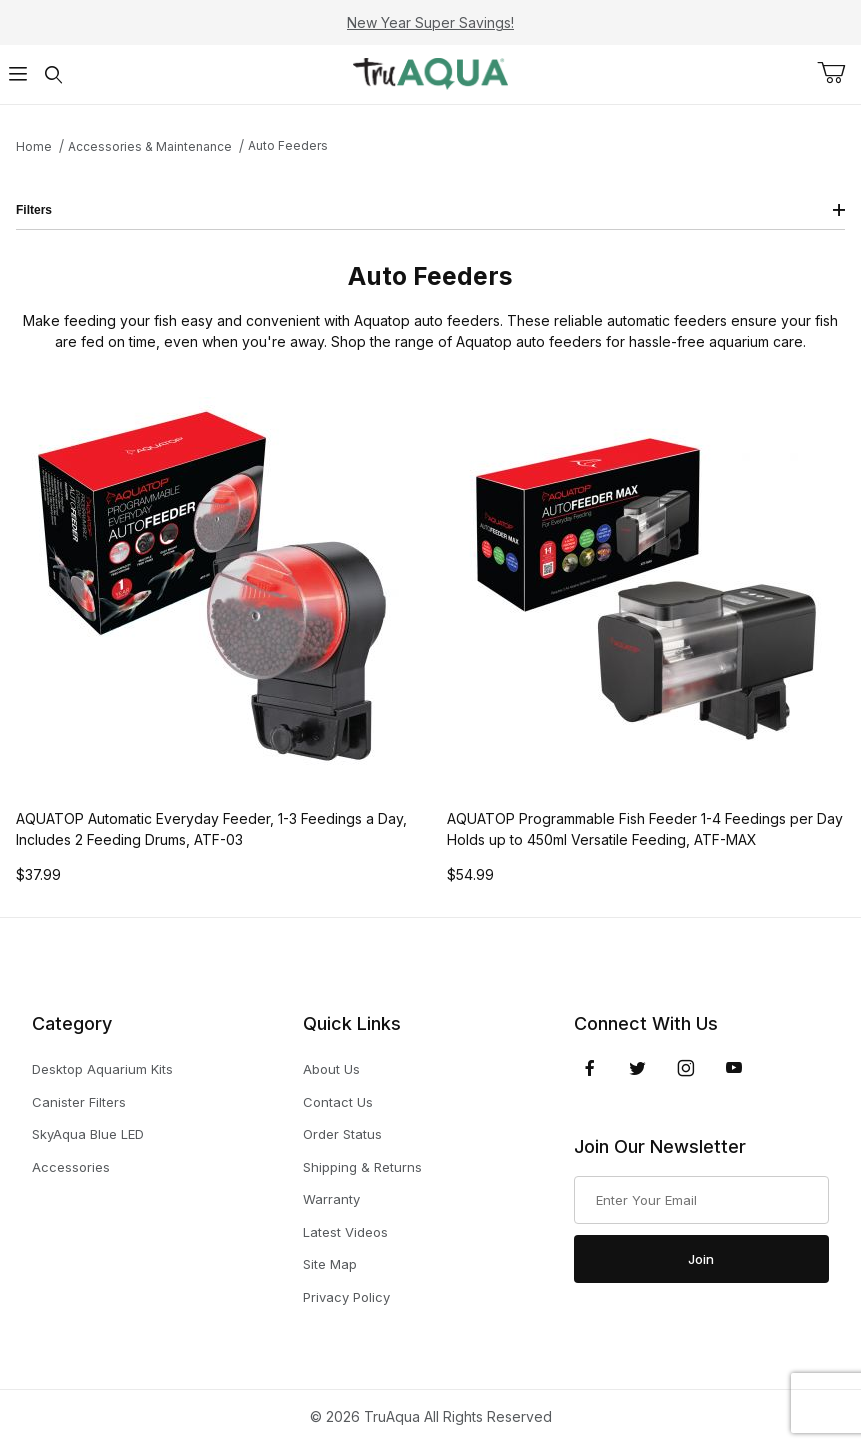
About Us (331, 1069)
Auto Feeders (288, 145)
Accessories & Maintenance (150, 146)
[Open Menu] (18, 74)
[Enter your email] (701, 1200)
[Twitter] (637, 1068)
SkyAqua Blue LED (88, 1134)
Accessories (71, 1167)
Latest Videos (345, 1232)
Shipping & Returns (362, 1167)
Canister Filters (79, 1102)
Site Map (330, 1264)
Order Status (342, 1134)
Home (34, 146)
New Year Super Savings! (430, 22)
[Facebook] (590, 1068)
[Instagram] (686, 1068)
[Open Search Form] (54, 74)
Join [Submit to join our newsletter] (701, 1259)
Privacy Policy (346, 1297)
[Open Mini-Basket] (839, 73)
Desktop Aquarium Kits (102, 1069)
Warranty (331, 1199)
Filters (430, 210)
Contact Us (338, 1102)
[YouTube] (734, 1068)
